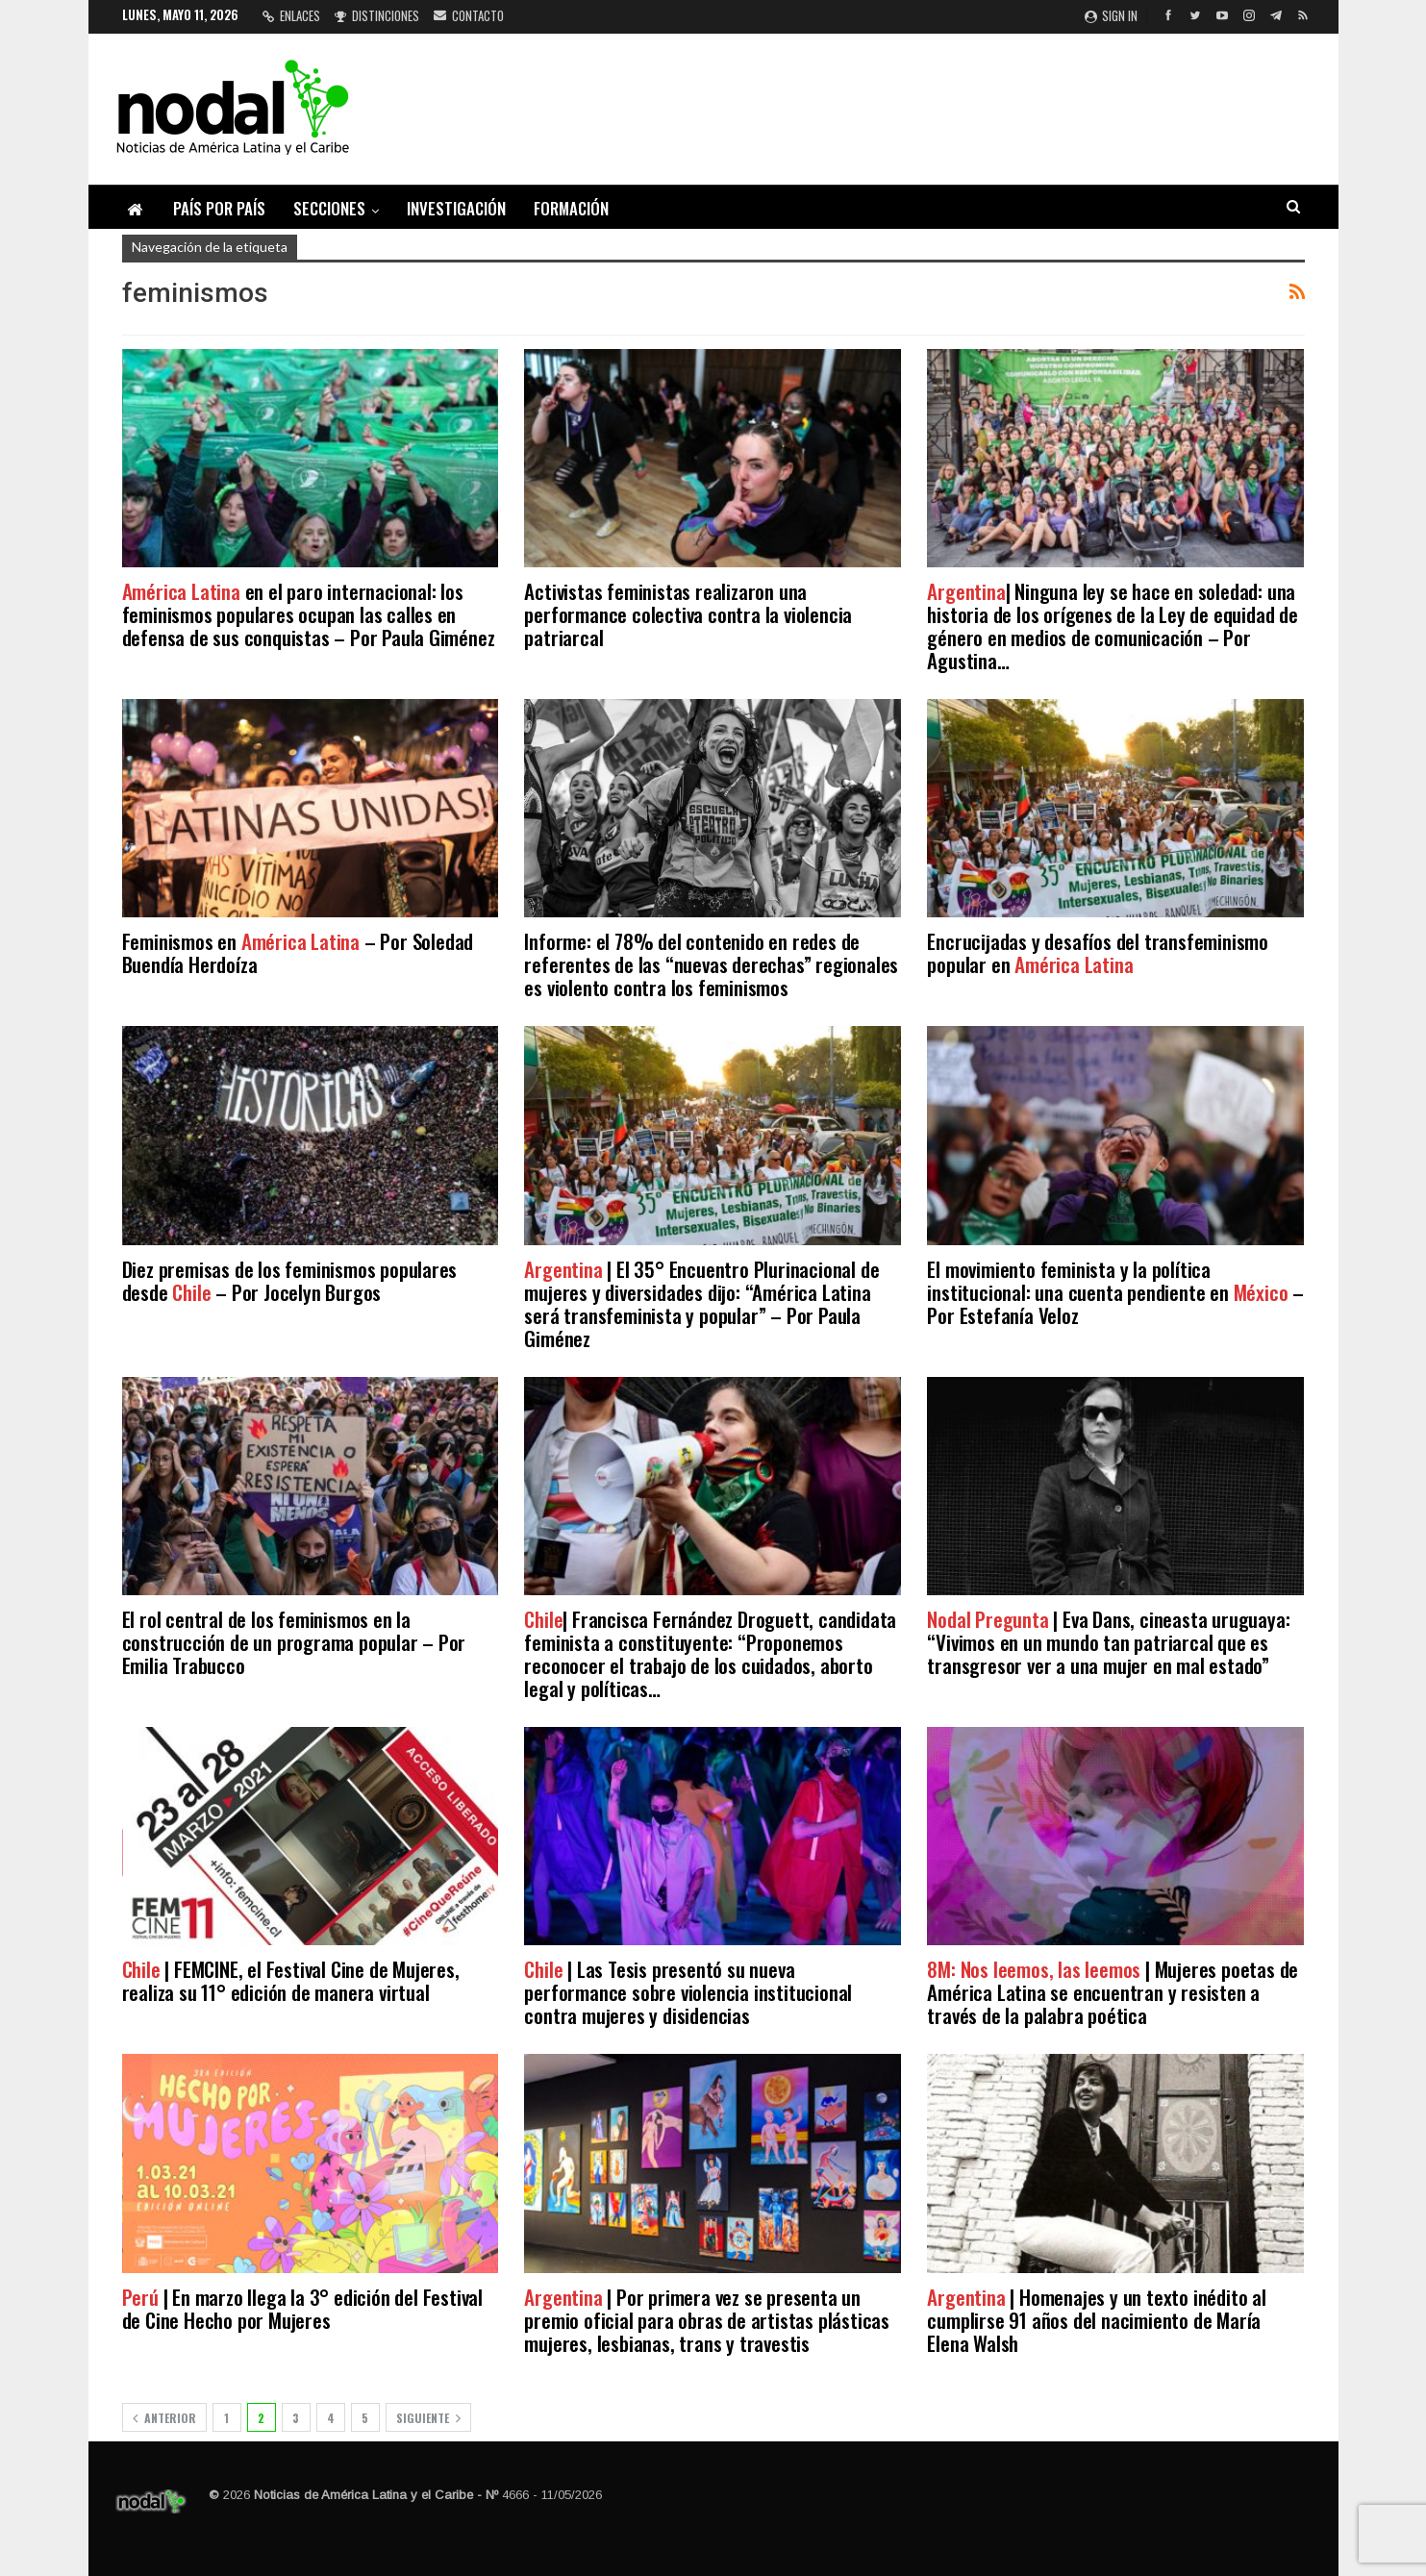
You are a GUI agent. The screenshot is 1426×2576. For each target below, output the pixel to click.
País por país (219, 208)
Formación (571, 208)
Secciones (329, 208)
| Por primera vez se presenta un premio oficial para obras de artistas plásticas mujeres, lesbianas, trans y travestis (706, 2320)
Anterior (164, 2418)
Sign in (1111, 15)
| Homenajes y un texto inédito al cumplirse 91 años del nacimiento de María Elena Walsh (1096, 2320)
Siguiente (428, 2418)
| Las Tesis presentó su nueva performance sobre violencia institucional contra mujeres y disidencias (688, 1992)
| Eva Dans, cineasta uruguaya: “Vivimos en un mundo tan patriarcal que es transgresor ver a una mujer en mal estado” (1108, 1642)
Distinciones (377, 15)
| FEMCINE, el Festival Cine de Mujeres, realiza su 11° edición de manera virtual (291, 1980)
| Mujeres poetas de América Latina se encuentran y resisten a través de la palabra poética (1112, 1992)
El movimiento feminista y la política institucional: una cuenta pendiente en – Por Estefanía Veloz (1115, 1292)
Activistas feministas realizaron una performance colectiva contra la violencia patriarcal (688, 614)
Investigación (456, 208)
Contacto (469, 15)
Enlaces (291, 15)
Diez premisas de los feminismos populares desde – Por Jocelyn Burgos (290, 1280)
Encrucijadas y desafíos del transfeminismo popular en (1097, 952)
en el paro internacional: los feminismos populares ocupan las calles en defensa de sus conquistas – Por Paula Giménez (308, 614)
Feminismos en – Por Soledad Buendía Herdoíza (298, 952)
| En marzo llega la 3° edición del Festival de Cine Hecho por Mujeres (302, 2308)
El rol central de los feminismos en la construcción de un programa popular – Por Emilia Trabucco (294, 1642)
